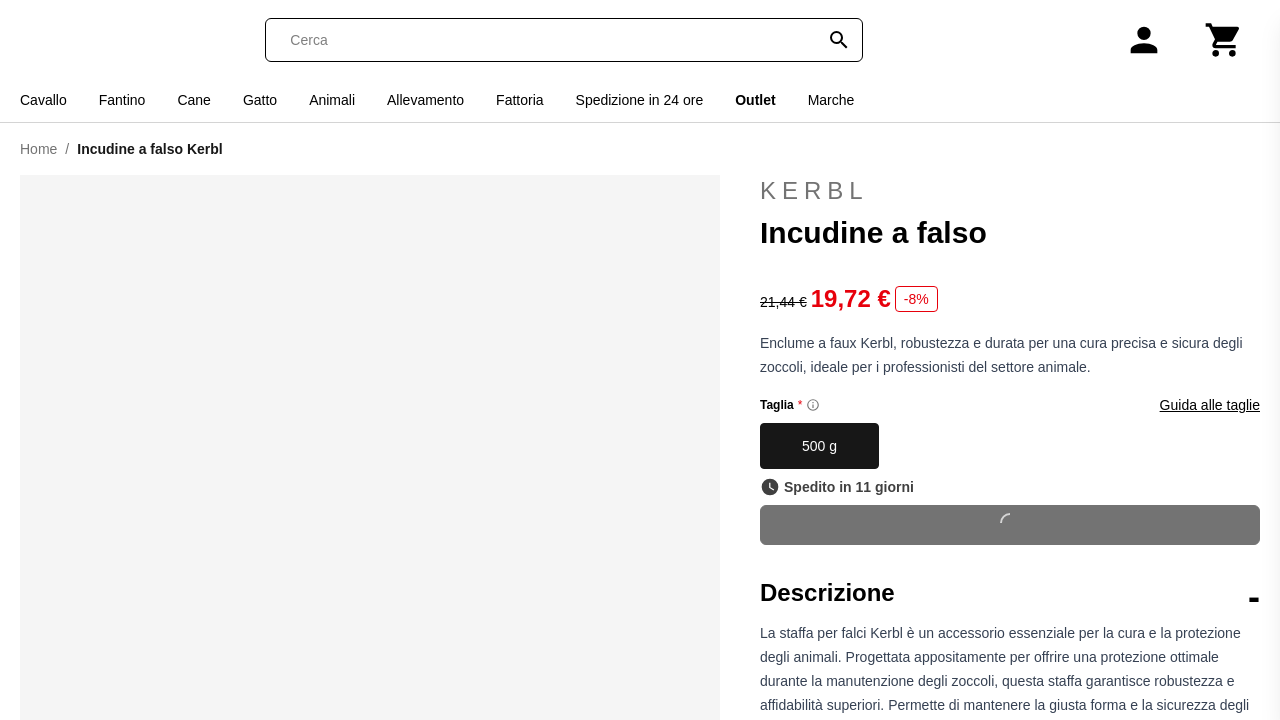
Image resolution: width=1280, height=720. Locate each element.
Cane (193, 100)
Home (38, 149)
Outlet (755, 100)
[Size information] (813, 405)
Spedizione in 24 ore (640, 100)
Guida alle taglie (1210, 405)
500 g (819, 446)
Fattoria (519, 100)
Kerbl (1010, 191)
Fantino (122, 100)
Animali (332, 100)
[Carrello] (1224, 40)
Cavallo (43, 100)
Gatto (260, 100)
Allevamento (425, 100)
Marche (831, 100)
